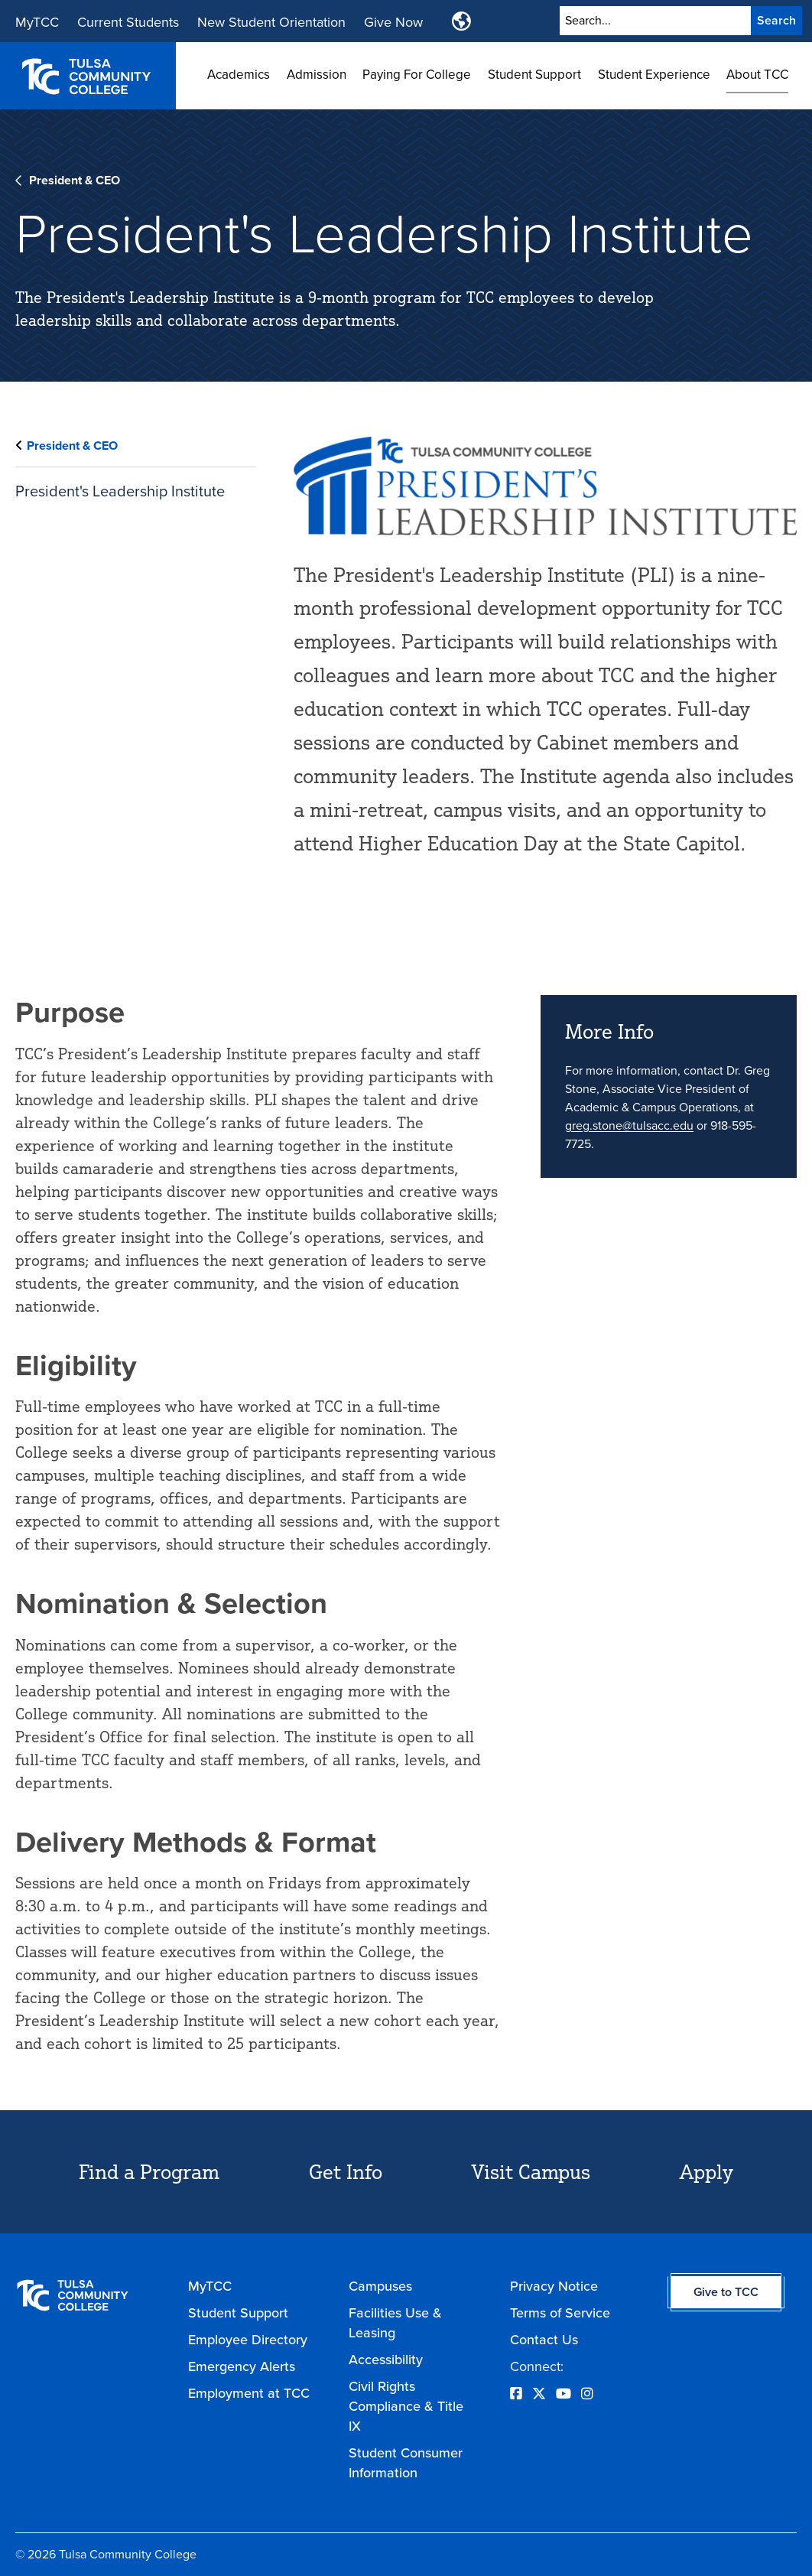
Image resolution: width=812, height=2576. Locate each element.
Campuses (380, 2286)
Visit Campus (531, 2171)
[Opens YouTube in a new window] (563, 2394)
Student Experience (654, 74)
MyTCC (37, 22)
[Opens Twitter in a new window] (539, 2394)
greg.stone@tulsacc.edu (629, 1125)
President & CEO (74, 180)
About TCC (757, 74)
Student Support (534, 74)
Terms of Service (560, 2313)
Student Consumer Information (406, 2463)
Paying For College (416, 74)
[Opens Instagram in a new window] (587, 2394)
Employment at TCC (249, 2393)
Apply (706, 2171)
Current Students (128, 22)
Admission (316, 74)
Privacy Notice (554, 2286)
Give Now (393, 22)
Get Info (345, 2171)
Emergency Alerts (241, 2366)
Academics (238, 74)
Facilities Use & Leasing (395, 2323)
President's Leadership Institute (120, 491)
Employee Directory (247, 2340)
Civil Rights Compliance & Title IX (406, 2406)
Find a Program (149, 2171)
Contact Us (544, 2340)
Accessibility (386, 2359)
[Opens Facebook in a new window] (516, 2394)
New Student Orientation (271, 22)
